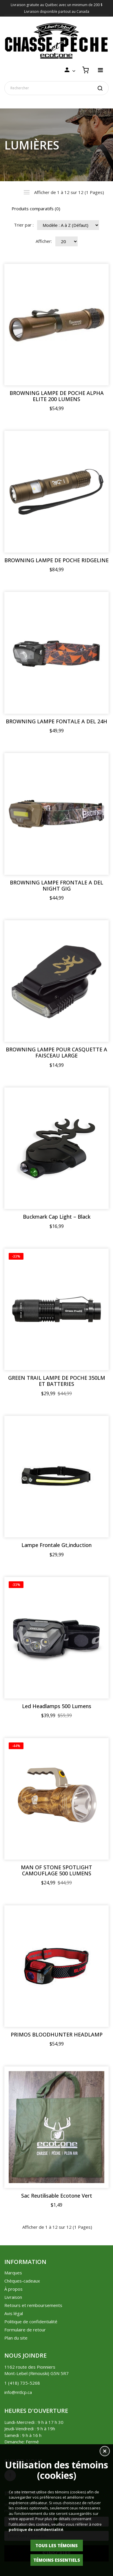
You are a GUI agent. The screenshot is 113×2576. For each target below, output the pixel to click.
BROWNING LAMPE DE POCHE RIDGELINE (56, 560)
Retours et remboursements (33, 2305)
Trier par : (24, 225)
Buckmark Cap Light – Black (56, 1217)
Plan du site (16, 2337)
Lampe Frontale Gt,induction (56, 1545)
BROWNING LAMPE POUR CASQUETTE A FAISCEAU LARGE (56, 1052)
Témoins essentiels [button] (56, 2560)
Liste (27, 192)
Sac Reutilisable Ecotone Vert (56, 2196)
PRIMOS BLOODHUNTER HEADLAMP (57, 2035)
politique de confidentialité (36, 2529)
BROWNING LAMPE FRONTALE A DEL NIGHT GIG (56, 886)
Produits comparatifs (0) (36, 208)
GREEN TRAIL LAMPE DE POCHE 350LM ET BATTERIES (56, 1381)
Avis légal (13, 2313)
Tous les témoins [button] (56, 2545)
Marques (13, 2272)
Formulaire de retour (25, 2329)
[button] (105, 2452)
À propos (13, 2289)
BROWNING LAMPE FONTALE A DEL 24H (56, 721)
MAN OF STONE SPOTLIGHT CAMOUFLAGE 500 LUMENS (56, 1870)
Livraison (13, 2297)
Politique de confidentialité (30, 2321)
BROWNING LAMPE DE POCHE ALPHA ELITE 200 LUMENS (57, 396)
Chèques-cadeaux (22, 2280)
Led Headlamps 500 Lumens (56, 1706)
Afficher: (44, 241)
